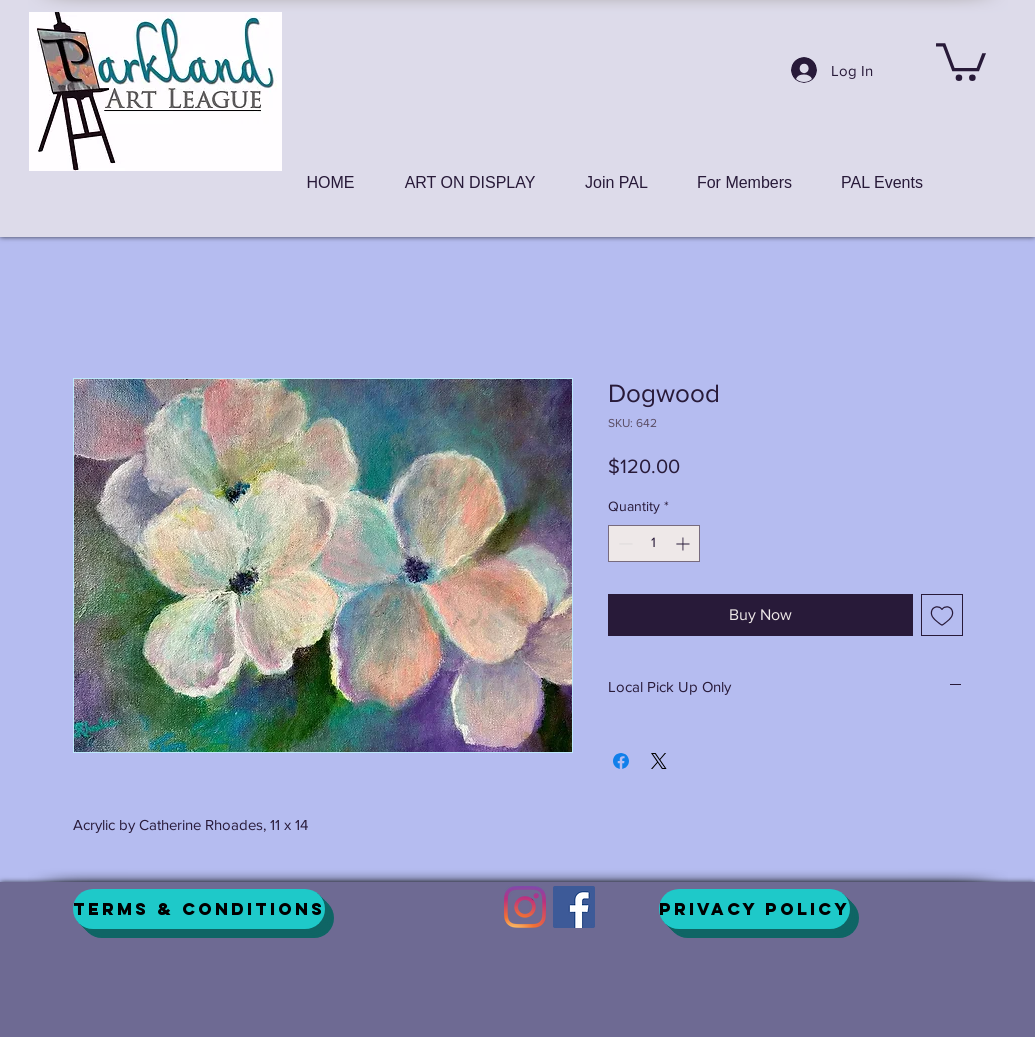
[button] (961, 60)
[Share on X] (659, 761)
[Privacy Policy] (754, 909)
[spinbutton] (654, 543)
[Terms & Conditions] (199, 909)
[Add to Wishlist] (942, 615)
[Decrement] (623, 543)
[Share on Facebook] (621, 761)
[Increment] (684, 543)
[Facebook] (574, 907)
